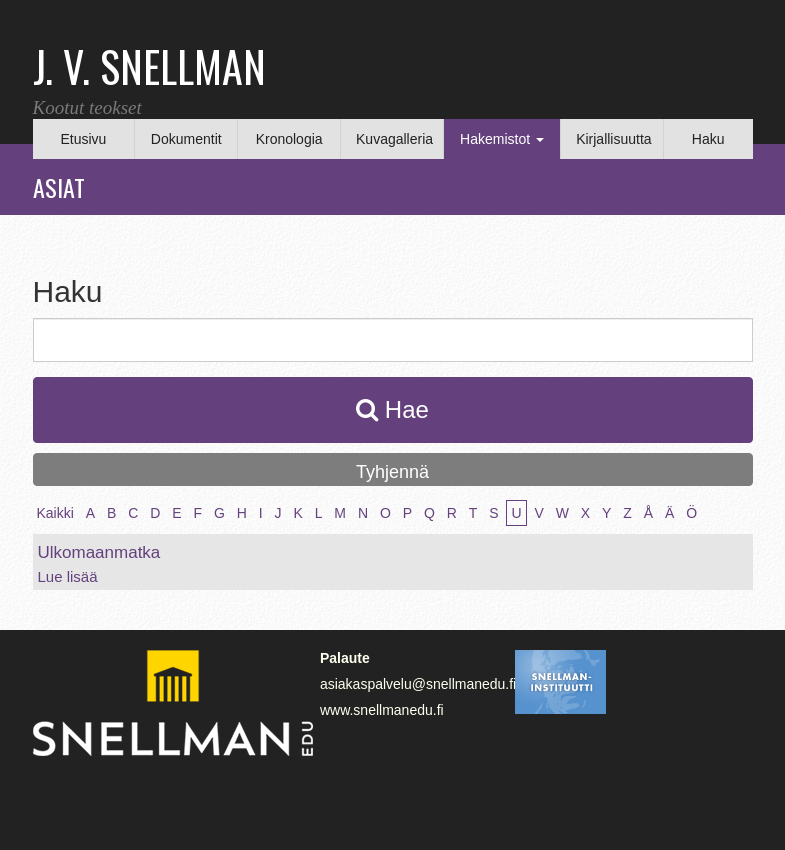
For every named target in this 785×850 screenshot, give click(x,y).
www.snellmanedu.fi (382, 710)
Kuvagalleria (394, 139)
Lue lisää (68, 576)
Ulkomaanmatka (99, 552)
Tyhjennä (392, 472)
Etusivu (83, 139)
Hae (392, 409)
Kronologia (289, 139)
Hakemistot (502, 139)
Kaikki (55, 513)
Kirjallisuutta (613, 139)
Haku (708, 139)
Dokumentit (186, 139)
